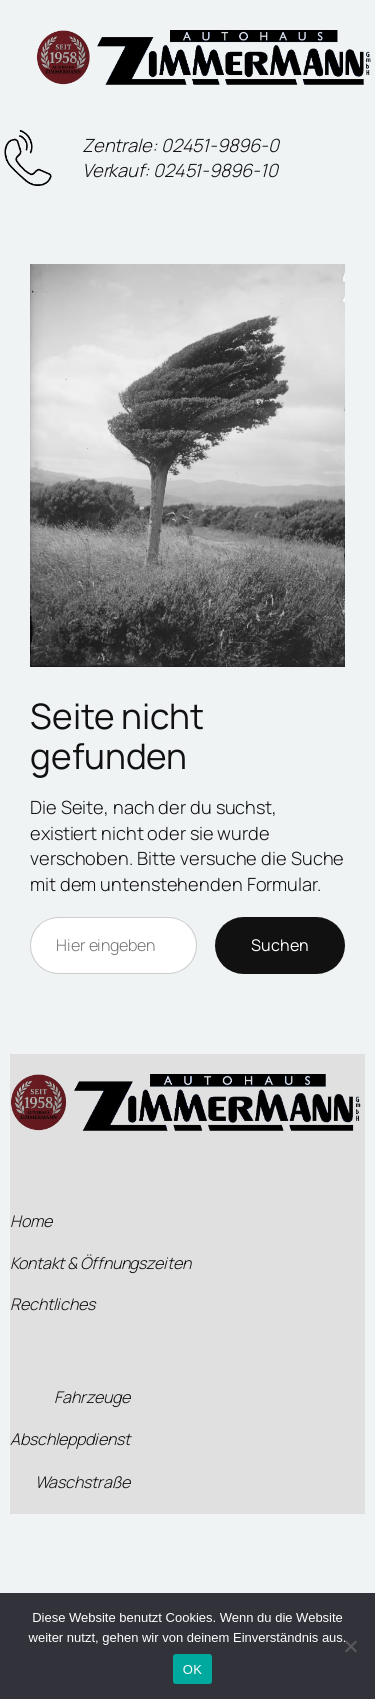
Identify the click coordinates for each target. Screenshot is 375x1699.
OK (192, 1669)
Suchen (280, 945)
